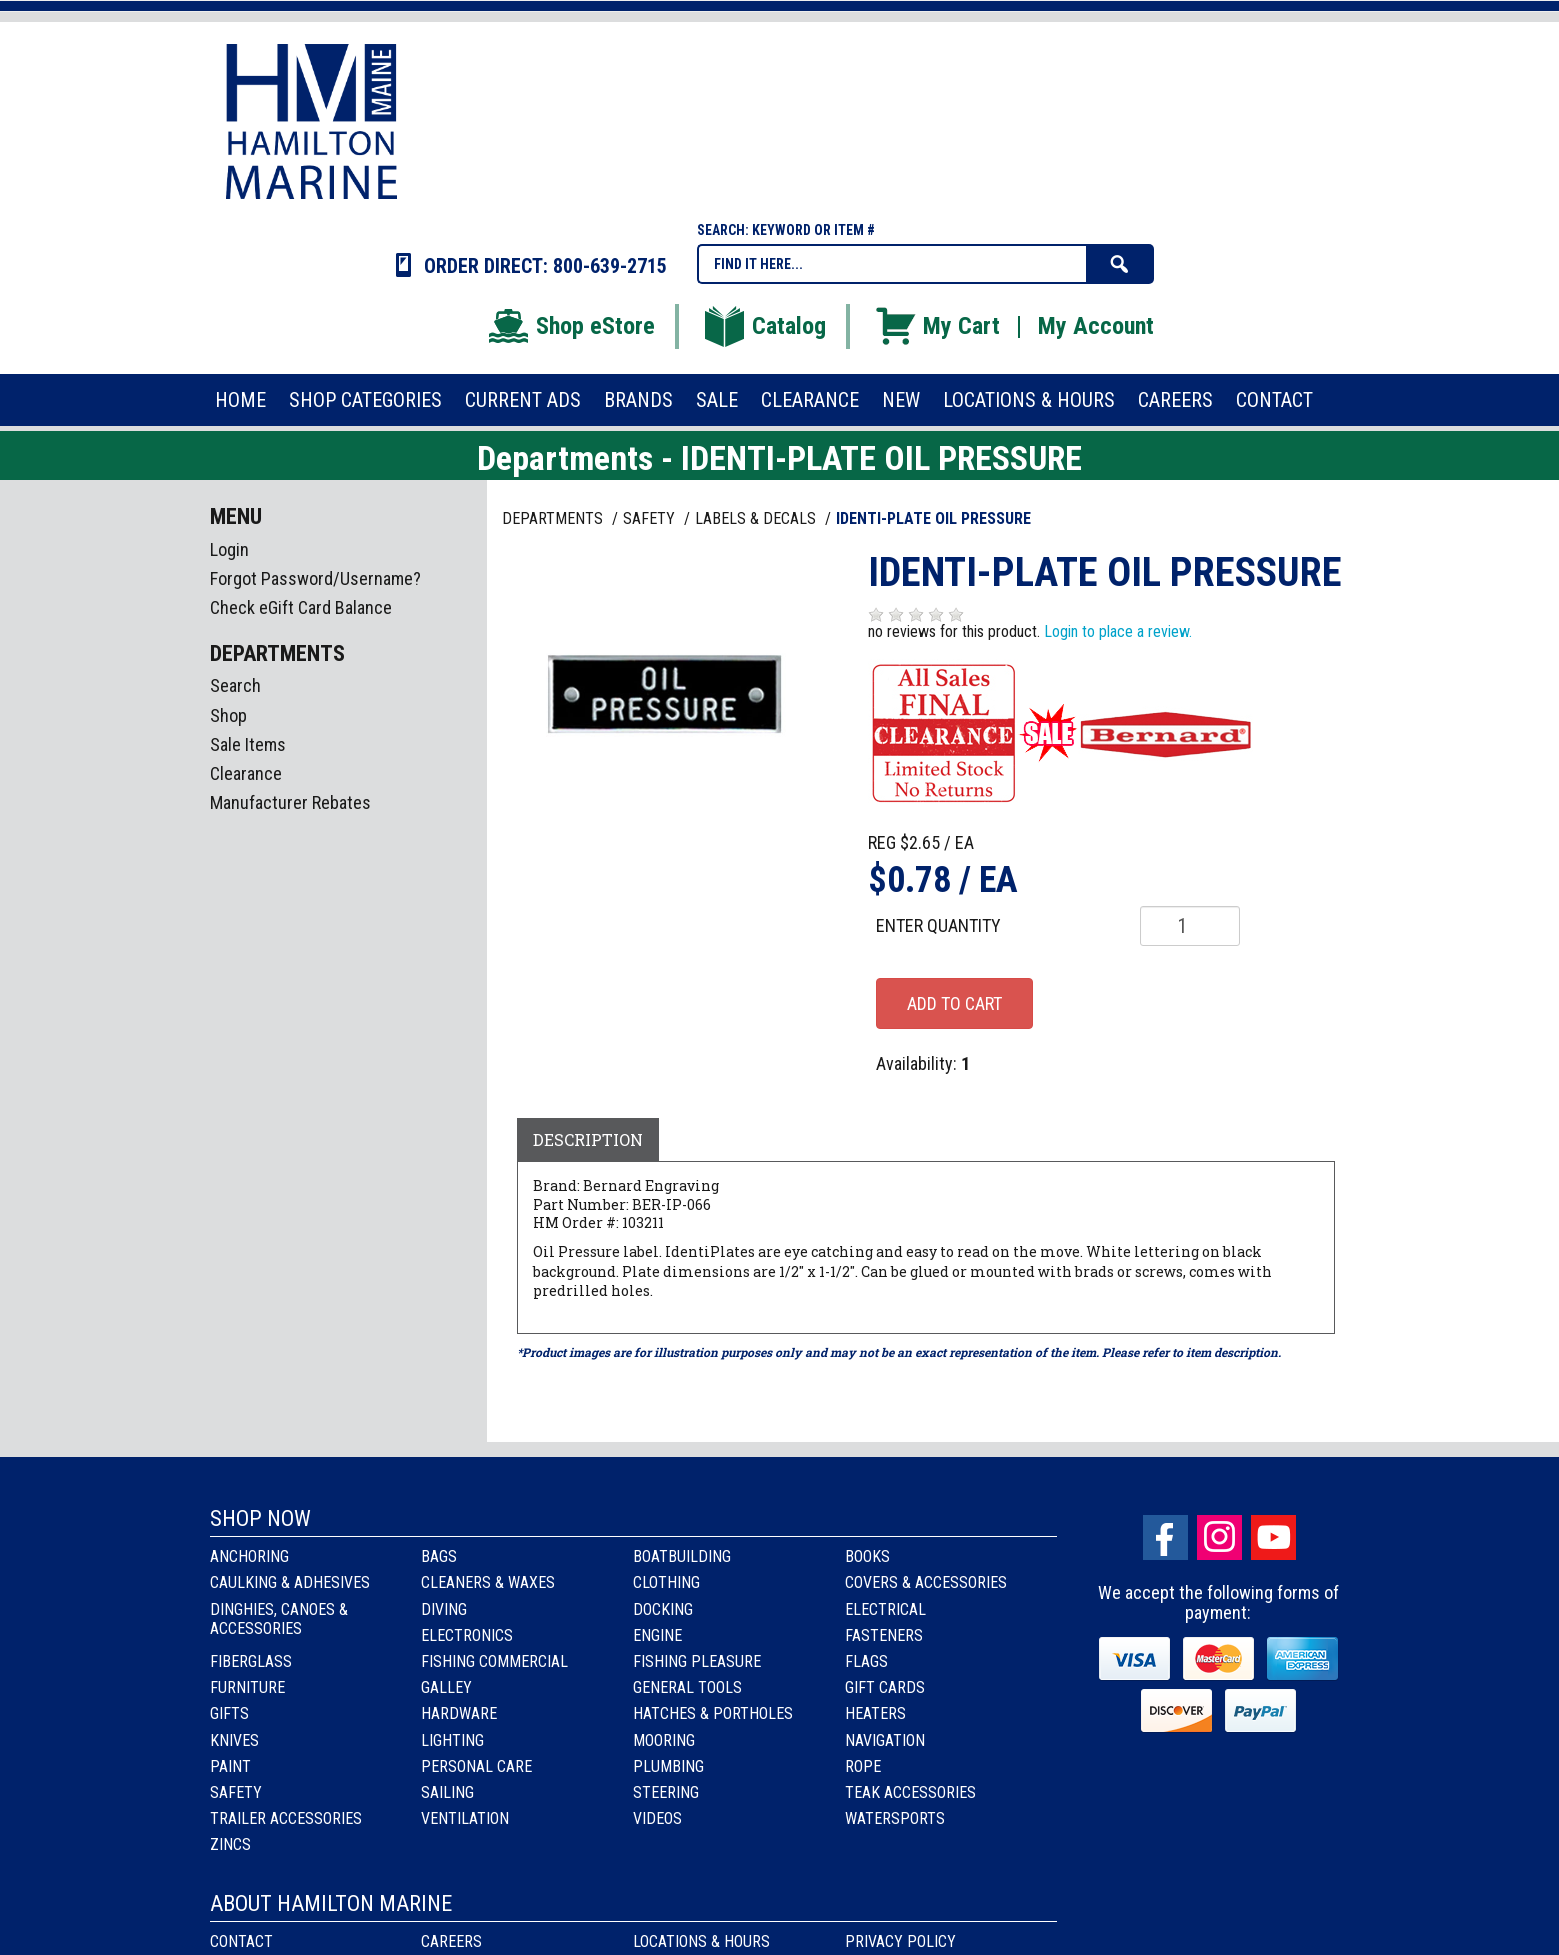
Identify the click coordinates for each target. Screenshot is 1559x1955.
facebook (1165, 1537)
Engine (657, 1635)
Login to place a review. (1118, 631)
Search (235, 685)
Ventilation (465, 1818)
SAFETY (651, 518)
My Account (1096, 326)
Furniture (247, 1687)
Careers (451, 1941)
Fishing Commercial (494, 1661)
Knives (234, 1740)
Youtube (1273, 1537)
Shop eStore (570, 326)
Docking (663, 1609)
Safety (236, 1792)
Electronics (467, 1635)
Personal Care (476, 1766)
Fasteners (884, 1635)
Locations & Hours (701, 1941)
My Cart (936, 326)
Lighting (452, 1740)
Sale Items (248, 744)
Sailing (447, 1792)
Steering (666, 1792)
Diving (444, 1609)
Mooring (664, 1740)
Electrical (885, 1609)
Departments (554, 518)
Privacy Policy (900, 1941)
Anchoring (249, 1556)
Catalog (764, 326)
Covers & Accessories (926, 1582)
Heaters (875, 1713)
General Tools (687, 1687)
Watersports (895, 1818)
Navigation (885, 1740)
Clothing (666, 1582)
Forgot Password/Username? (315, 578)
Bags (439, 1556)
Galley (446, 1687)
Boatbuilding (682, 1556)
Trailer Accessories (286, 1818)
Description (588, 1139)
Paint (230, 1766)
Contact (241, 1941)
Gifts (229, 1713)
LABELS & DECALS (757, 518)
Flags (866, 1661)
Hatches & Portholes (713, 1713)
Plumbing (668, 1766)
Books (867, 1556)
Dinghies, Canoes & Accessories (279, 1619)
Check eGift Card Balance (301, 607)
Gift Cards (885, 1687)
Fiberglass (251, 1661)
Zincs (230, 1844)
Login (229, 549)
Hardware (459, 1713)
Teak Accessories (910, 1792)
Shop (228, 715)
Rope (863, 1766)
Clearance (246, 773)
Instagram (1219, 1537)
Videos (657, 1818)
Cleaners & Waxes (488, 1582)
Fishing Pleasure (697, 1661)
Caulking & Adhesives (290, 1582)
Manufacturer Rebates (290, 802)
